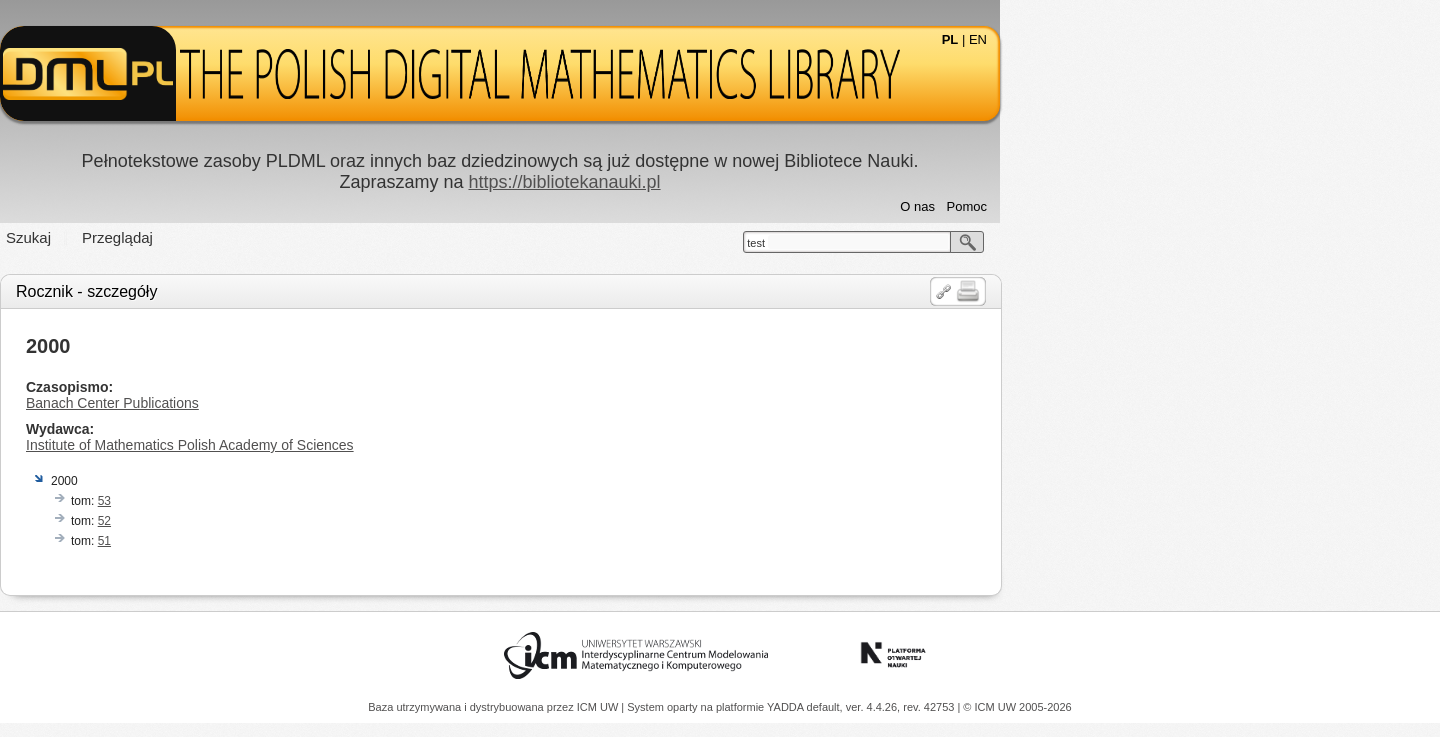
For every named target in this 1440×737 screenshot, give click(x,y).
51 (324, 541)
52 (324, 521)
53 (324, 501)
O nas (1137, 206)
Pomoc (1187, 206)
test (976, 243)
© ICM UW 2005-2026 (1017, 707)
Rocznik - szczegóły (306, 291)
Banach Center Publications (332, 403)
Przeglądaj (337, 237)
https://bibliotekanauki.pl (784, 182)
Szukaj (248, 237)
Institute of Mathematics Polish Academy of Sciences (410, 445)
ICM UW (599, 707)
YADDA (787, 707)
